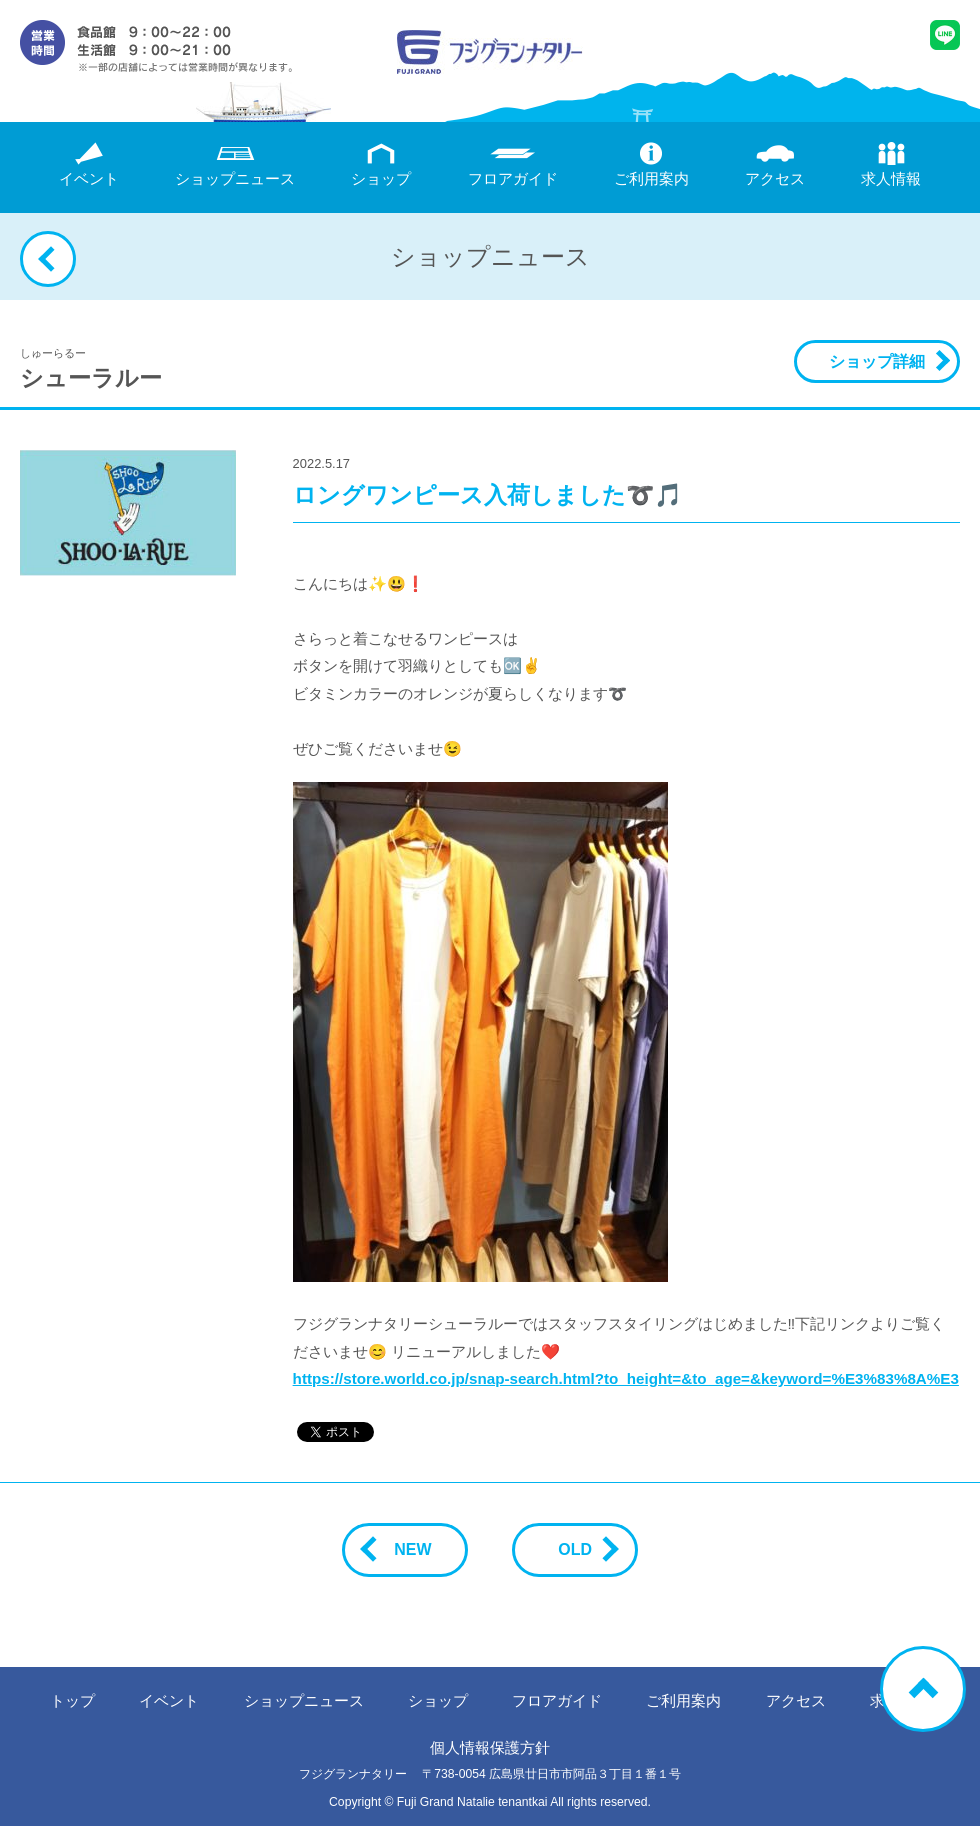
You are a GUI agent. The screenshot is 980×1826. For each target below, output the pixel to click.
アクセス (775, 164)
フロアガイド (513, 164)
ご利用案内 (651, 164)
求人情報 (891, 164)
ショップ (381, 164)
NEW (404, 1549)
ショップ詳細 (877, 361)
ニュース (235, 164)
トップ (72, 1700)
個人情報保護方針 (490, 1747)
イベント (89, 164)
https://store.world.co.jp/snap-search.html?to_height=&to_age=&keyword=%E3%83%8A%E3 (626, 1378)
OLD (583, 1549)
